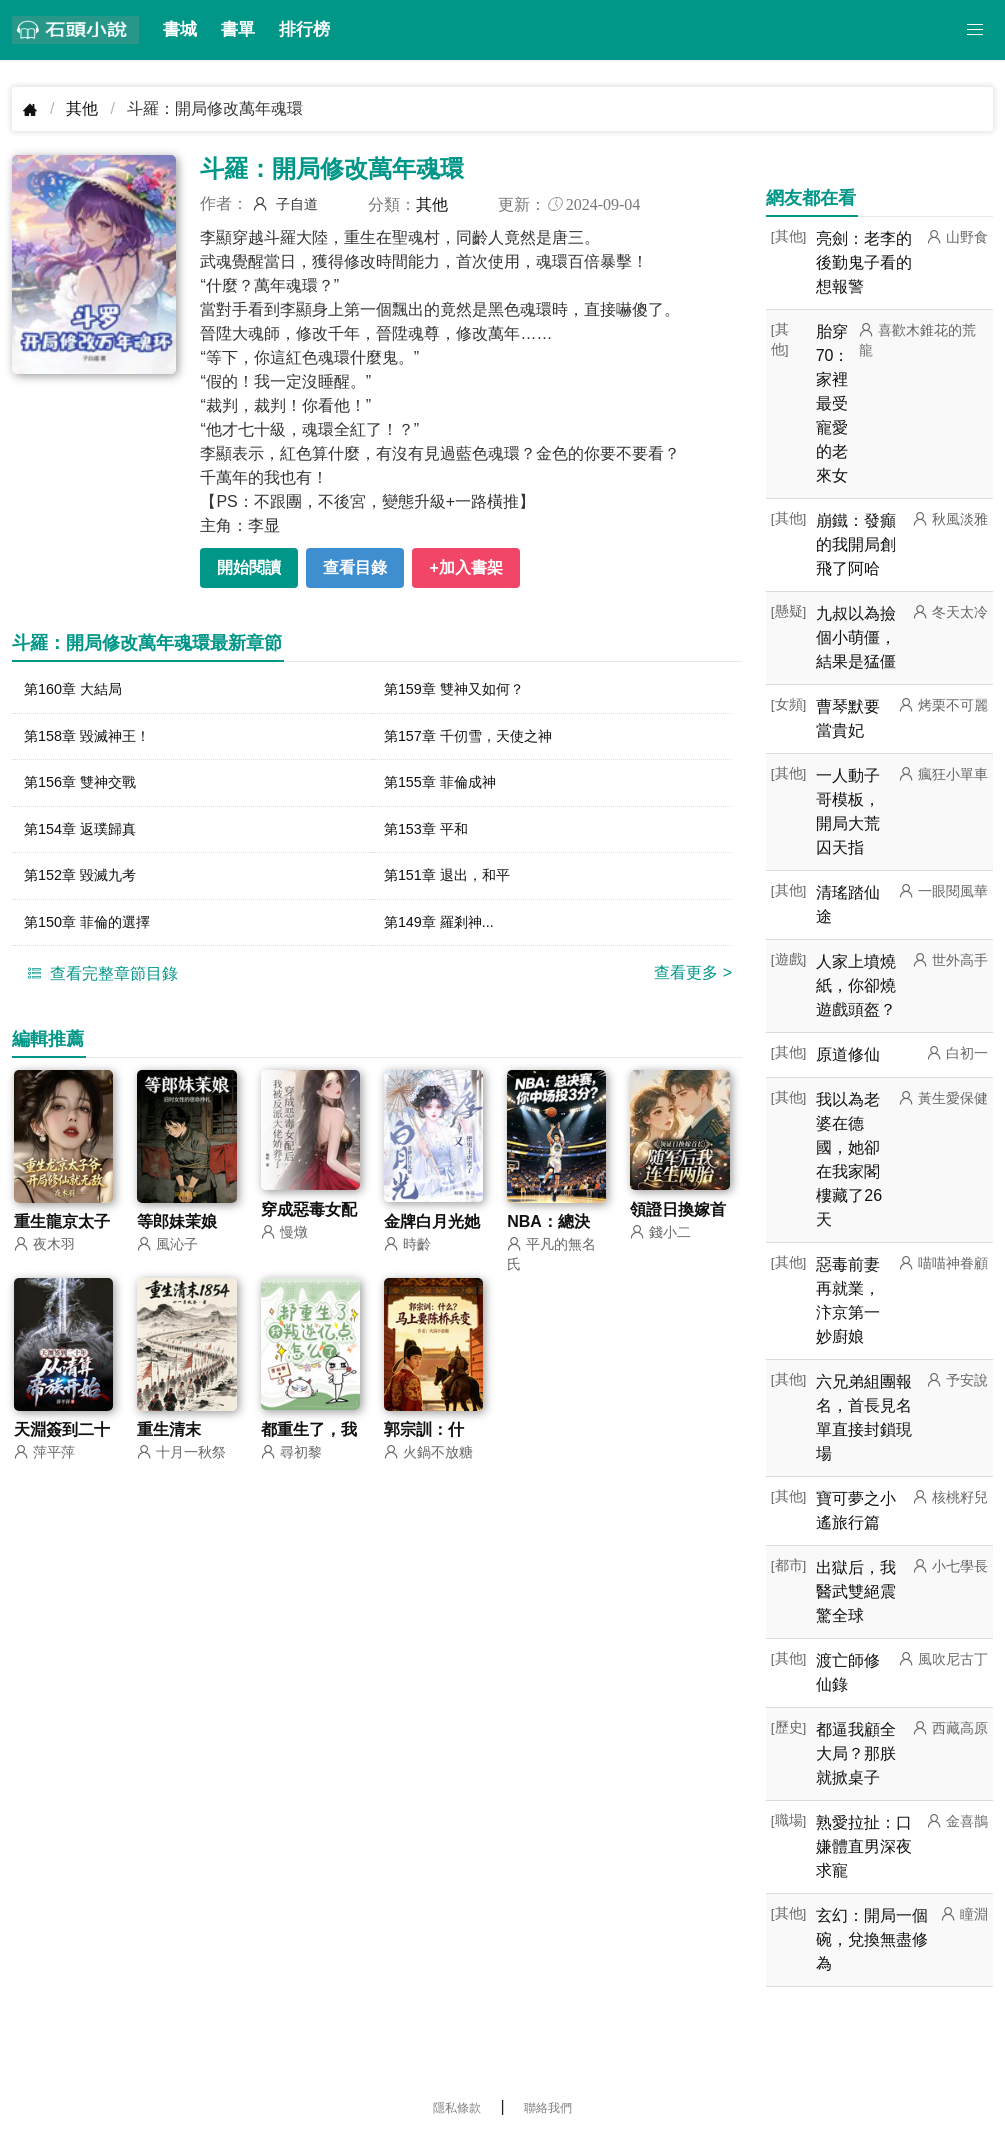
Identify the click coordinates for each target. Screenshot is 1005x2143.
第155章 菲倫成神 (447, 788)
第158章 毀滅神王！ (95, 739)
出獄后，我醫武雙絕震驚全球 (856, 1591)
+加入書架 (465, 567)
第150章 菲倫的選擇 (95, 935)
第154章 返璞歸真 (87, 837)
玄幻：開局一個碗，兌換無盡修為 (872, 1939)
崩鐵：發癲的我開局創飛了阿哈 (856, 544)
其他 (82, 108)
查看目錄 (355, 567)
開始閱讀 (249, 567)
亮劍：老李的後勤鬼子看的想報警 (864, 262)
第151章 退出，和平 (455, 886)
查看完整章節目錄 (100, 988)
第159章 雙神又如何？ (463, 690)
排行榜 (304, 29)
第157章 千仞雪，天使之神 (479, 739)
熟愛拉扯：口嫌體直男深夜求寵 (864, 1846)
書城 (180, 29)
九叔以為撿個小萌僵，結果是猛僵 (856, 637)
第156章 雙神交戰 (87, 788)
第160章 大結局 (79, 690)
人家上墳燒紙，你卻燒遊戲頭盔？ (856, 985)
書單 (238, 29)
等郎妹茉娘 (177, 1236)
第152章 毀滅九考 (87, 886)
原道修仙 (848, 1054)
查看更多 (693, 987)
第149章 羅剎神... (446, 935)
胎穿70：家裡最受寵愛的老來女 (833, 403)
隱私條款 (457, 2108)
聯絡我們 (548, 2108)
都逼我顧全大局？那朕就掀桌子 (856, 1753)
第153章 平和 (431, 837)
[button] (975, 30)
